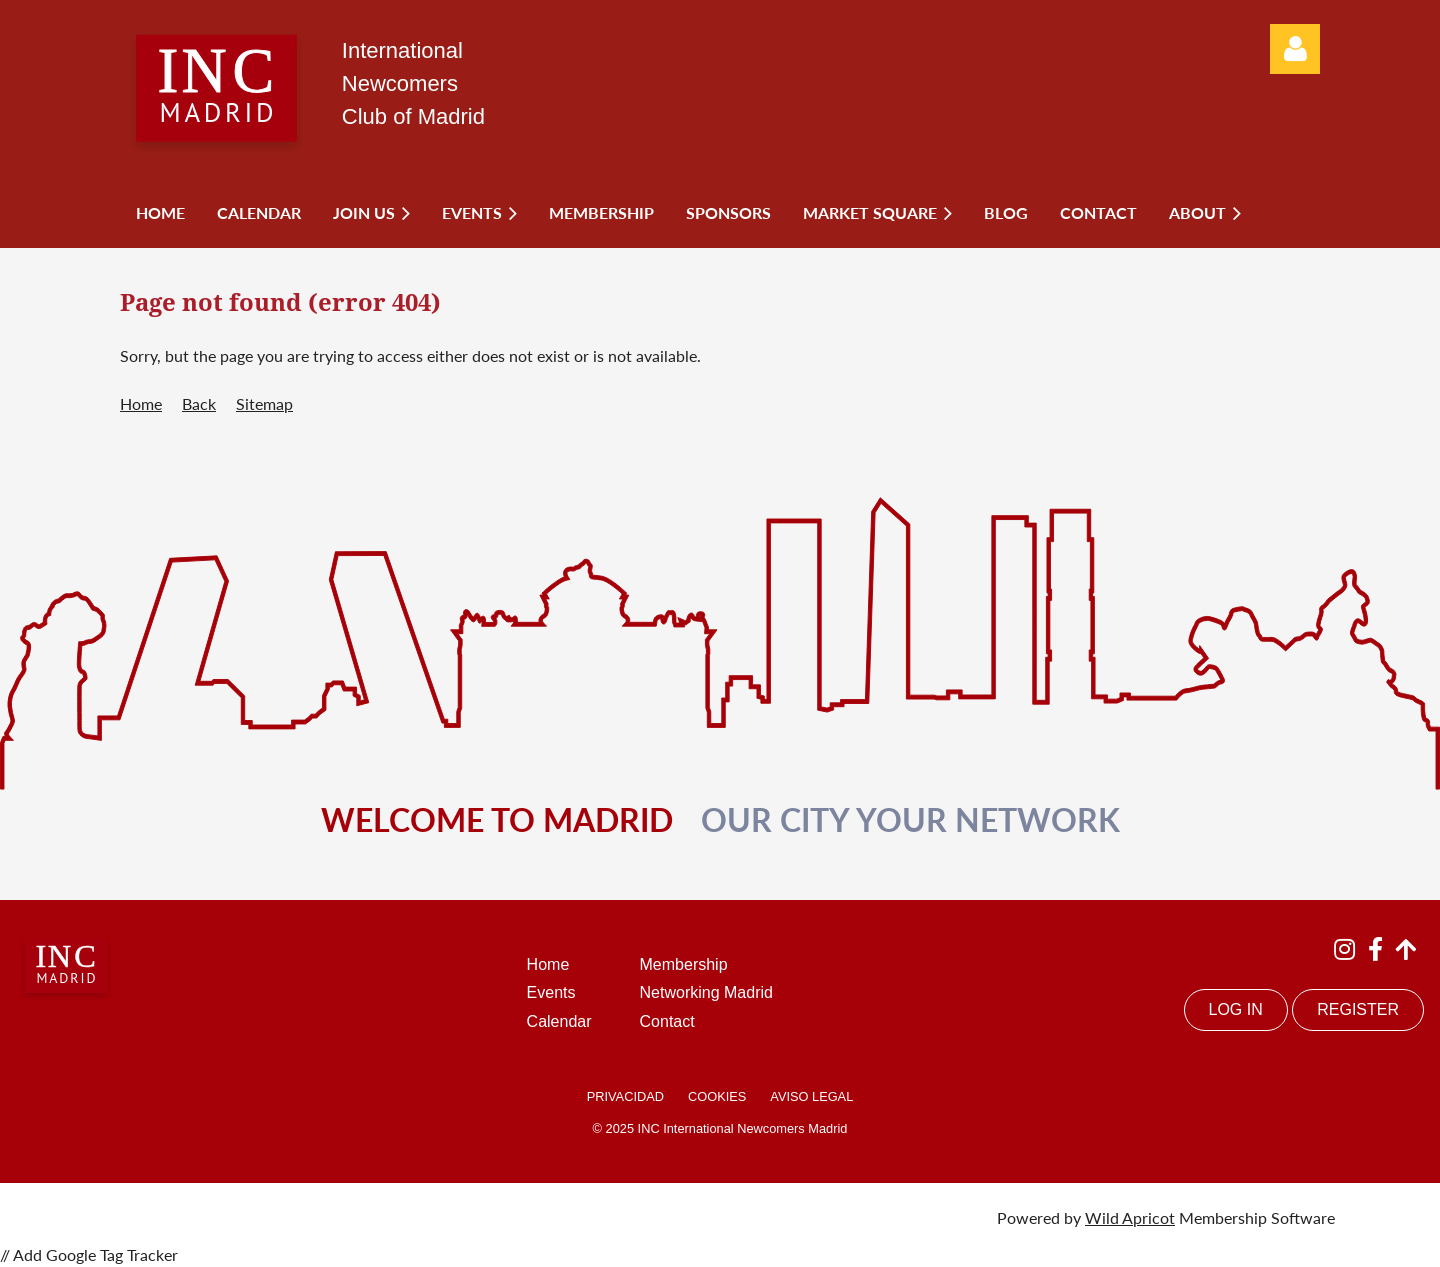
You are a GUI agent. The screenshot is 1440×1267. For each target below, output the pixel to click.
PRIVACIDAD (625, 1096)
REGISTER (1358, 1009)
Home (141, 403)
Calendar (559, 1021)
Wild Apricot (1130, 1217)
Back (199, 403)
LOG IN (1236, 1009)
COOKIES (717, 1096)
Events (551, 992)
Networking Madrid (706, 992)
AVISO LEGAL (811, 1096)
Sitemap (264, 403)
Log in (1295, 49)
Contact (667, 1021)
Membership (684, 964)
